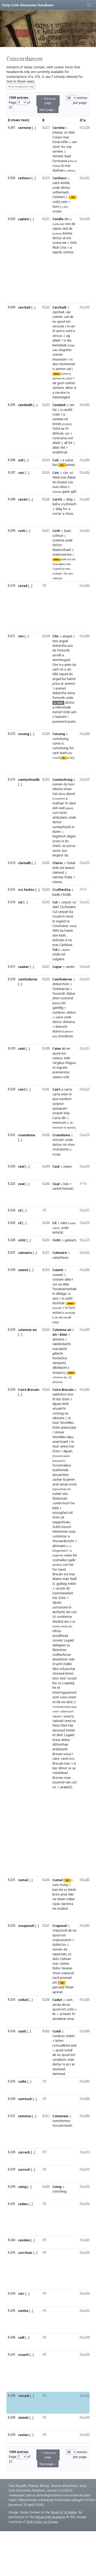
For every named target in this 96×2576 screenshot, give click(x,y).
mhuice (57, 789)
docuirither (60, 1475)
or (69, 1768)
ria (70, 940)
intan (67, 789)
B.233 (46, 862)
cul (20, 902)
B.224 (46, 460)
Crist (63, 247)
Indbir (67, 1664)
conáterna (64, 1616)
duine (56, 831)
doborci (58, 1031)
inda (68, 564)
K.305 (11, 404)
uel (66, 316)
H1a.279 (85, 1240)
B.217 (46, 127)
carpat (66, 902)
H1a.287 (85, 2081)
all (65, 442)
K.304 (11, 307)
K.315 (11, 889)
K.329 (11, 1329)
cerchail (24, 307)
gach (60, 383)
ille (59, 1702)
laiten (59, 2040)
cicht (22, 1240)
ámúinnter (60, 1659)
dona (71, 693)
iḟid (62, 447)
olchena (58, 387)
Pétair (69, 1987)
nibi (61, 1317)
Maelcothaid (61, 550)
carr (21, 2293)
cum (55, 812)
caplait (23, 219)
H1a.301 (85, 2434)
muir (55, 1422)
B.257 (46, 1925)
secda (56, 2004)
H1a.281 (85, 1329)
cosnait (57, 1274)
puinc (72, 721)
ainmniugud (61, 660)
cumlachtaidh (29, 779)
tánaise (66, 1968)
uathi (69, 1298)
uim (73, 712)
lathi (73, 242)
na (62, 428)
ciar (68, 312)
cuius (64, 1697)
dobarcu (69, 1022)
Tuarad (56, 568)
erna (70, 2018)
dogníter (65, 350)
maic (65, 1579)
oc (65, 1889)
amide (64, 183)
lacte (63, 812)
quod (61, 321)
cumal (23, 1880)
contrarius (60, 438)
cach (55, 669)
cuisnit (23, 1270)
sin (69, 669)
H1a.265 (85, 585)
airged (67, 636)
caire (55, 183)
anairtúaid (60, 1441)
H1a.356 (85, 2293)
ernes (56, 841)
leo (54, 1683)
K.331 (11, 1879)
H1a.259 (85, 307)
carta (68, 1089)
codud (23, 1999)
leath (63, 753)
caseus (57, 1058)
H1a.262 (85, 472)
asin (55, 808)
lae (64, 242)
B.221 (46, 219)
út (54, 1616)
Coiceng (58, 734)
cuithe (23, 2311)
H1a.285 (85, 1999)
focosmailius (61, 1465)
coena (56, 224)
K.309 (11, 530)
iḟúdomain (59, 1498)
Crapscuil (59, 1925)
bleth (72, 1889)
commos (24, 2116)
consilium (59, 2059)
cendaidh (25, 405)
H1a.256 (85, 127)
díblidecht (59, 1367)
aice (55, 1298)
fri (66, 803)
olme (63, 487)
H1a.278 (85, 1222)
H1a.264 (85, 530)
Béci (55, 1669)
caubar (23, 966)
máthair (58, 803)
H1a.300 (85, 2417)
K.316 (11, 902)
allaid (56, 340)
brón (55, 1894)
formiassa (59, 161)
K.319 (11, 1048)
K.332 (11, 1925)
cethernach (60, 192)
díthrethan (60, 1744)
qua (55, 1099)
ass (66, 1621)
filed (64, 1725)
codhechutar (61, 1654)
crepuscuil (59, 1930)
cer (73, 326)
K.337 (11, 2116)
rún (65, 472)
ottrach (58, 1139)
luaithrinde (60, 1470)
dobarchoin (60, 984)
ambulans (59, 817)
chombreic (65, 1036)
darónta (67, 1904)
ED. (73, 197)
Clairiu (57, 863)
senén (70, 966)
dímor (63, 1768)
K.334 (11, 2031)
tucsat (72, 1678)
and (59, 331)
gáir (73, 491)
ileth (65, 1404)
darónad (58, 2074)
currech (24, 2152)
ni (62, 841)
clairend (58, 872)
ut (66, 132)
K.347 (11, 2354)
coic (70, 482)
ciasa (73, 1706)
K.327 (11, 1252)
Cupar (57, 966)
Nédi (55, 477)
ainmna (56, 378)
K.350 (11, 2434)
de (73, 224)
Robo (56, 1968)
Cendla (57, 219)
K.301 (11, 127)
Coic (55, 472)
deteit (70, 793)
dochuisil (58, 2069)
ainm (67, 664)
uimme (68, 252)
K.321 (11, 1135)
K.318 (11, 979)
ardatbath (60, 1749)
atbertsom (67, 1711)
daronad (58, 1730)
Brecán (57, 1574)
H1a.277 (85, 1210)
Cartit (57, 499)
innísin (70, 1730)
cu (68, 1645)
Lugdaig (68, 1683)
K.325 (11, 1222)
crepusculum (61, 1940)
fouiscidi (58, 993)
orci (71, 1758)
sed (65, 228)
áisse (63, 1334)
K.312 (11, 733)
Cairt (56, 1089)
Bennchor (59, 1650)
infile (64, 142)
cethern (24, 178)
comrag (58, 1413)
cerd (55, 1977)
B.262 (46, 2031)
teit (55, 793)
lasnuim (61, 716)
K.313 (11, 779)
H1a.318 (85, 2152)
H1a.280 (85, 1269)
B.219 (46, 178)
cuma (56, 743)
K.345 (11, 2310)
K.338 (11, 2152)
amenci (70, 683)
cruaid (57, 916)
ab (71, 316)
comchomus (61, 2120)
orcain (56, 211)
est (68, 238)
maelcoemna (61, 554)
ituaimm (69, 1479)
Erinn (65, 1399)
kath (62, 935)
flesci (56, 1725)
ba (64, 679)
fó (67, 428)
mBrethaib (63, 707)
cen (74, 142)
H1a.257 (85, 178)
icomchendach (62, 1593)
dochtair (58, 1303)
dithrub (58, 433)
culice (69, 460)
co (69, 1489)
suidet (57, 1493)
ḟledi (55, 247)
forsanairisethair (64, 1289)
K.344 (11, 2293)
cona (67, 1777)
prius (56, 683)
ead (62, 808)
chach (56, 845)
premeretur (61, 1072)
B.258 (46, 1999)
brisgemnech (59, 1550)
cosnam (58, 1279)
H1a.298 (85, 2337)
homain (67, 1188)
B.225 (46, 472)
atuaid (57, 1408)
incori (66, 1503)
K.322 (11, 1166)
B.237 (46, 966)
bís (71, 1564)
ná (66, 419)
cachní (56, 1188)
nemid (57, 712)
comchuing (60, 738)
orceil (72, 1484)
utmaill (67, 1317)
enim (64, 1094)
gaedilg (57, 1007)
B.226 (46, 499)
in (68, 326)
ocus (73, 926)
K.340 (11, 2186)
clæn (63, 1223)
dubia (56, 1944)
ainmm (61, 369)
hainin (68, 930)
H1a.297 (85, 2310)
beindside (59, 345)
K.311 (11, 636)
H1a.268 (85, 733)
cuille (22, 2081)
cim (21, 636)
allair (55, 447)
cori (65, 1564)
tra (61, 664)
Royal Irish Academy (50, 2517)
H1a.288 (85, 2098)
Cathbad (65, 945)
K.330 (11, 1389)
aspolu (57, 252)
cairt (22, 1089)
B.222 (46, 307)
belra (56, 504)
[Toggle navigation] (89, 5)
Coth (56, 531)
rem (68, 568)
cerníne (57, 151)
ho (73, 1503)
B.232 (46, 779)
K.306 (11, 460)
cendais (57, 419)
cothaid (56, 573)
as (67, 2064)
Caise (56, 1048)
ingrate (62, 1067)
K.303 (11, 219)
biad (67, 156)
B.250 (46, 1240)
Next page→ (48, 110)
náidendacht (61, 1344)
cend (55, 1711)
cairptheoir (60, 1257)
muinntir (58, 1782)
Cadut (57, 1999)
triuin (56, 1973)
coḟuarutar (67, 1669)
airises (57, 1312)
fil (53, 331)
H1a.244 (85, 1166)
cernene (24, 127)
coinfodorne (27, 979)
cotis (70, 2009)
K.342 (11, 2240)
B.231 (46, 2116)
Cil (54, 1223)
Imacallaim (58, 564)
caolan (23, 2435)
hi (53, 921)
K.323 (11, 1183)
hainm (71, 679)
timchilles (67, 1422)
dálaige (61, 1293)
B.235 (46, 902)
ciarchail (58, 312)
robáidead (60, 1773)
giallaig (61, 1583)
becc (55, 1678)
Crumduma (61, 1135)
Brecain (57, 1763)
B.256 (46, 1879)
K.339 (11, 2169)
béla (55, 1508)
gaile (71, 1560)
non (68, 224)
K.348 (11, 2395)
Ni (54, 482)
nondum (65, 1099)
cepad (63, 674)
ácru (62, 793)
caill (21, 2337)
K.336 (11, 2098)
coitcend (67, 998)
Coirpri (57, 137)
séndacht (59, 1363)
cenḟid (67, 409)
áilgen (71, 836)
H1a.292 (85, 2186)
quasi (59, 2050)
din (66, 219)
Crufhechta (61, 889)
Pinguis (70, 1063)
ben (55, 1889)
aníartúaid (68, 1427)
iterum (66, 1527)
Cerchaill (59, 307)
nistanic (58, 156)
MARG (56, 374)
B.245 (46, 1183)
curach (60, 1588)
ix (53, 1583)
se (74, 1768)
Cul (54, 902)
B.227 (46, 530)
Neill (73, 1579)
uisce (59, 1017)
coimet (57, 316)
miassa (57, 132)
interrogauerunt (64, 1692)
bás (66, 1184)
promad (66, 1977)
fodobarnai (60, 989)
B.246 (46, 1222)
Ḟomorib (63, 650)
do (63, 378)
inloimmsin (60, 1531)
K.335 (11, 2081)
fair (70, 1725)
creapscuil (26, 1925)
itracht (57, 1664)
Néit (55, 930)
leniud (69, 868)
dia (69, 340)
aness (64, 1446)
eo (54, 321)
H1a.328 (85, 966)
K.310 (11, 585)
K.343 (11, 2252)
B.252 (46, 1269)
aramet (60, 688)
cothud (57, 535)
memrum (59, 1122)
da (54, 383)
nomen (57, 784)
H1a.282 (85, 1389)
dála (68, 1279)
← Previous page (48, 101)
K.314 (11, 862)
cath (64, 202)
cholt (56, 146)
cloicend (58, 1673)
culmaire (25, 1252)
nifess (56, 1631)
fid (54, 409)
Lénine (64, 1963)
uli (62, 1517)
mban (61, 1899)
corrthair (25, 2252)
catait (23, 499)
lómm (69, 1673)
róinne (57, 882)
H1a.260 (85, 404)
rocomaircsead (61, 1706)
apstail (57, 1992)
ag (68, 335)
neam (67, 1166)
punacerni (59, 721)
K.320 (11, 1089)
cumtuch (25, 2099)
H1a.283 (85, 1879)
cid (70, 1512)
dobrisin (58, 940)
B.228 (46, 636)
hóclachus (59, 1358)
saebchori (59, 1394)
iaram (66, 1456)
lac (66, 855)
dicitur (65, 187)
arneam (65, 2014)
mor (71, 1394)
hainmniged (61, 397)
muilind (62, 1908)
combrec (58, 1012)
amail (64, 1484)
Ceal (55, 1166)
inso (67, 1763)
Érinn (56, 1517)
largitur (58, 855)
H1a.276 (85, 1135)
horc (71, 784)
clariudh (24, 863)
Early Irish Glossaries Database (28, 5)
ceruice (60, 392)
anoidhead (60, 1635)
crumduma (26, 1135)
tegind (61, 921)
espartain (59, 1954)
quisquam (59, 1108)
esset (72, 1697)
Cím (55, 636)
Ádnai (71, 477)
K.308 (11, 499)
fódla (68, 877)
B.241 (46, 1089)
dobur (71, 1012)
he (54, 1687)
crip (69, 146)
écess (56, 1740)
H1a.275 (85, 1089)
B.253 (46, 1329)
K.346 (11, 2337)
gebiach (70, 1240)
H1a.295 (85, 2252)
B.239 (46, 979)
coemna (58, 540)
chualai (62, 482)
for (63, 146)
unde (56, 187)
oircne (64, 1626)
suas (72, 1531)
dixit (71, 132)
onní (69, 331)
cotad (22, 586)
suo (64, 850)
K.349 (11, 2417)
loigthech (59, 836)
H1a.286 (85, 2031)
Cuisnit (57, 1270)
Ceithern (59, 178)
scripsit (57, 1113)
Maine (56, 1579)
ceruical (58, 326)
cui (67, 433)
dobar (70, 993)
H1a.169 (85, 2395)
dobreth (61, 1026)
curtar (57, 513)
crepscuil (67, 1973)
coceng (23, 734)
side (72, 1659)
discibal (57, 1621)
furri (71, 1307)
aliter (69, 387)
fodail (71, 863)
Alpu (70, 1437)
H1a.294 (85, 2240)
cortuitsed (60, 1607)
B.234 (46, 889)
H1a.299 (85, 2354)
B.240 (46, 1048)
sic (64, 845)
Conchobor (60, 926)
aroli (55, 1484)
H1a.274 (85, 1048)
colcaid (23, 2395)
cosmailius (60, 1560)
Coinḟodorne (62, 979)
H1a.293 (85, 2203)
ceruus (57, 335)
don (55, 364)
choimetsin (67, 364)
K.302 (11, 178)
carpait (63, 911)
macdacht (59, 1349)
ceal (21, 1166)
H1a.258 (85, 219)
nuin (55, 487)
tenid (62, 1569)
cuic (21, 472)
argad (63, 641)
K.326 (11, 1240)
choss (69, 513)
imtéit (56, 424)
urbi (66, 1077)
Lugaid (69, 1640)
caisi (21, 1048)
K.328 (11, 1269)
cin (65, 1144)
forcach (58, 2125)
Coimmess (60, 2116)
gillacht (57, 1353)
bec (55, 1768)
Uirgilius (58, 1063)
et (54, 1067)
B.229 (46, 733)
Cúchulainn (68, 907)
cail (68, 369)
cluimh (23, 2417)
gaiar (66, 491)
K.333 (11, 1999)
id (64, 238)
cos (54, 1284)
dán (71, 1894)
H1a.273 (85, 979)
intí (54, 1982)
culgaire (58, 959)
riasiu (56, 1904)
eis (63, 1702)
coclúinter (59, 1536)
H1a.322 (85, 1252)
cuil (20, 460)
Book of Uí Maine (64, 2512)
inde (55, 868)
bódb (67, 894)
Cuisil (56, 2031)
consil (68, 2050)
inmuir (59, 1432)
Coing (56, 2186)
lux (64, 1944)
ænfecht (58, 1612)
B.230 (46, 2186)
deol (72, 803)
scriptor (58, 1103)
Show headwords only (21, 86)
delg (69, 499)
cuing (22, 2186)
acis (70, 645)
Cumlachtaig (62, 779)
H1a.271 (85, 862)
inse (66, 1113)
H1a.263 (85, 499)
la (62, 165)
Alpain (56, 1404)
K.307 (11, 472)
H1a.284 (85, 1925)
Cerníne (58, 127)
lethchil (57, 1232)
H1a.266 (85, 636)
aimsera (58, 1339)
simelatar (59, 2018)
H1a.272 (85, 902)
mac (66, 137)
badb (56, 894)
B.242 (46, 1135)
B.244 (46, 1166)
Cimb (66, 712)
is (64, 331)
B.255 (46, 1389)
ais (54, 1334)
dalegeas (59, 1645)
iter (63, 1003)
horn (55, 206)
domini (67, 233)
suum (56, 850)
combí (56, 1503)
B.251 (46, 1252)
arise (63, 1894)
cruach (23, 2354)
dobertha (59, 645)
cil (19, 1210)
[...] (34, 127)
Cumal (57, 1880)
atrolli (56, 655)
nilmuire (58, 1418)
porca (71, 845)
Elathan (58, 170)
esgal (55, 1555)
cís (61, 669)
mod (69, 916)
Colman (65, 1959)
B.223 (46, 404)
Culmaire (59, 1252)
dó (68, 1588)
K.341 (11, 2203)
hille (55, 674)
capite (57, 228)
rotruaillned (61, 2045)
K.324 (11, 1210)
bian (72, 345)
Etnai (56, 142)
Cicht (56, 1240)
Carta (56, 1118)
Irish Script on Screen (42, 2522)
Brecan (57, 1754)
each (73, 1223)
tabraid (56, 1716)
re (67, 921)
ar (75, 161)
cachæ (57, 1479)
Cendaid (58, 405)
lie (54, 2014)
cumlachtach (61, 827)
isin (73, 559)
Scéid (56, 1527)
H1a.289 (85, 2116)
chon (71, 1144)
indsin (72, 1583)
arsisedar (70, 1312)
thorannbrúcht (63, 1541)
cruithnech (68, 504)
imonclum (59, 359)
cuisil (22, 2031)
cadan (23, 2204)
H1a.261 (85, 460)
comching (59, 2191)
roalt (56, 414)
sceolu (56, 1626)
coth (21, 531)
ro (68, 392)
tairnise (57, 877)
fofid (56, 428)
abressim (59, 1546)
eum (55, 1697)
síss (65, 1493)
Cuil (55, 460)
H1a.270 (85, 779)
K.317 (11, 966)
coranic (57, 1640)
